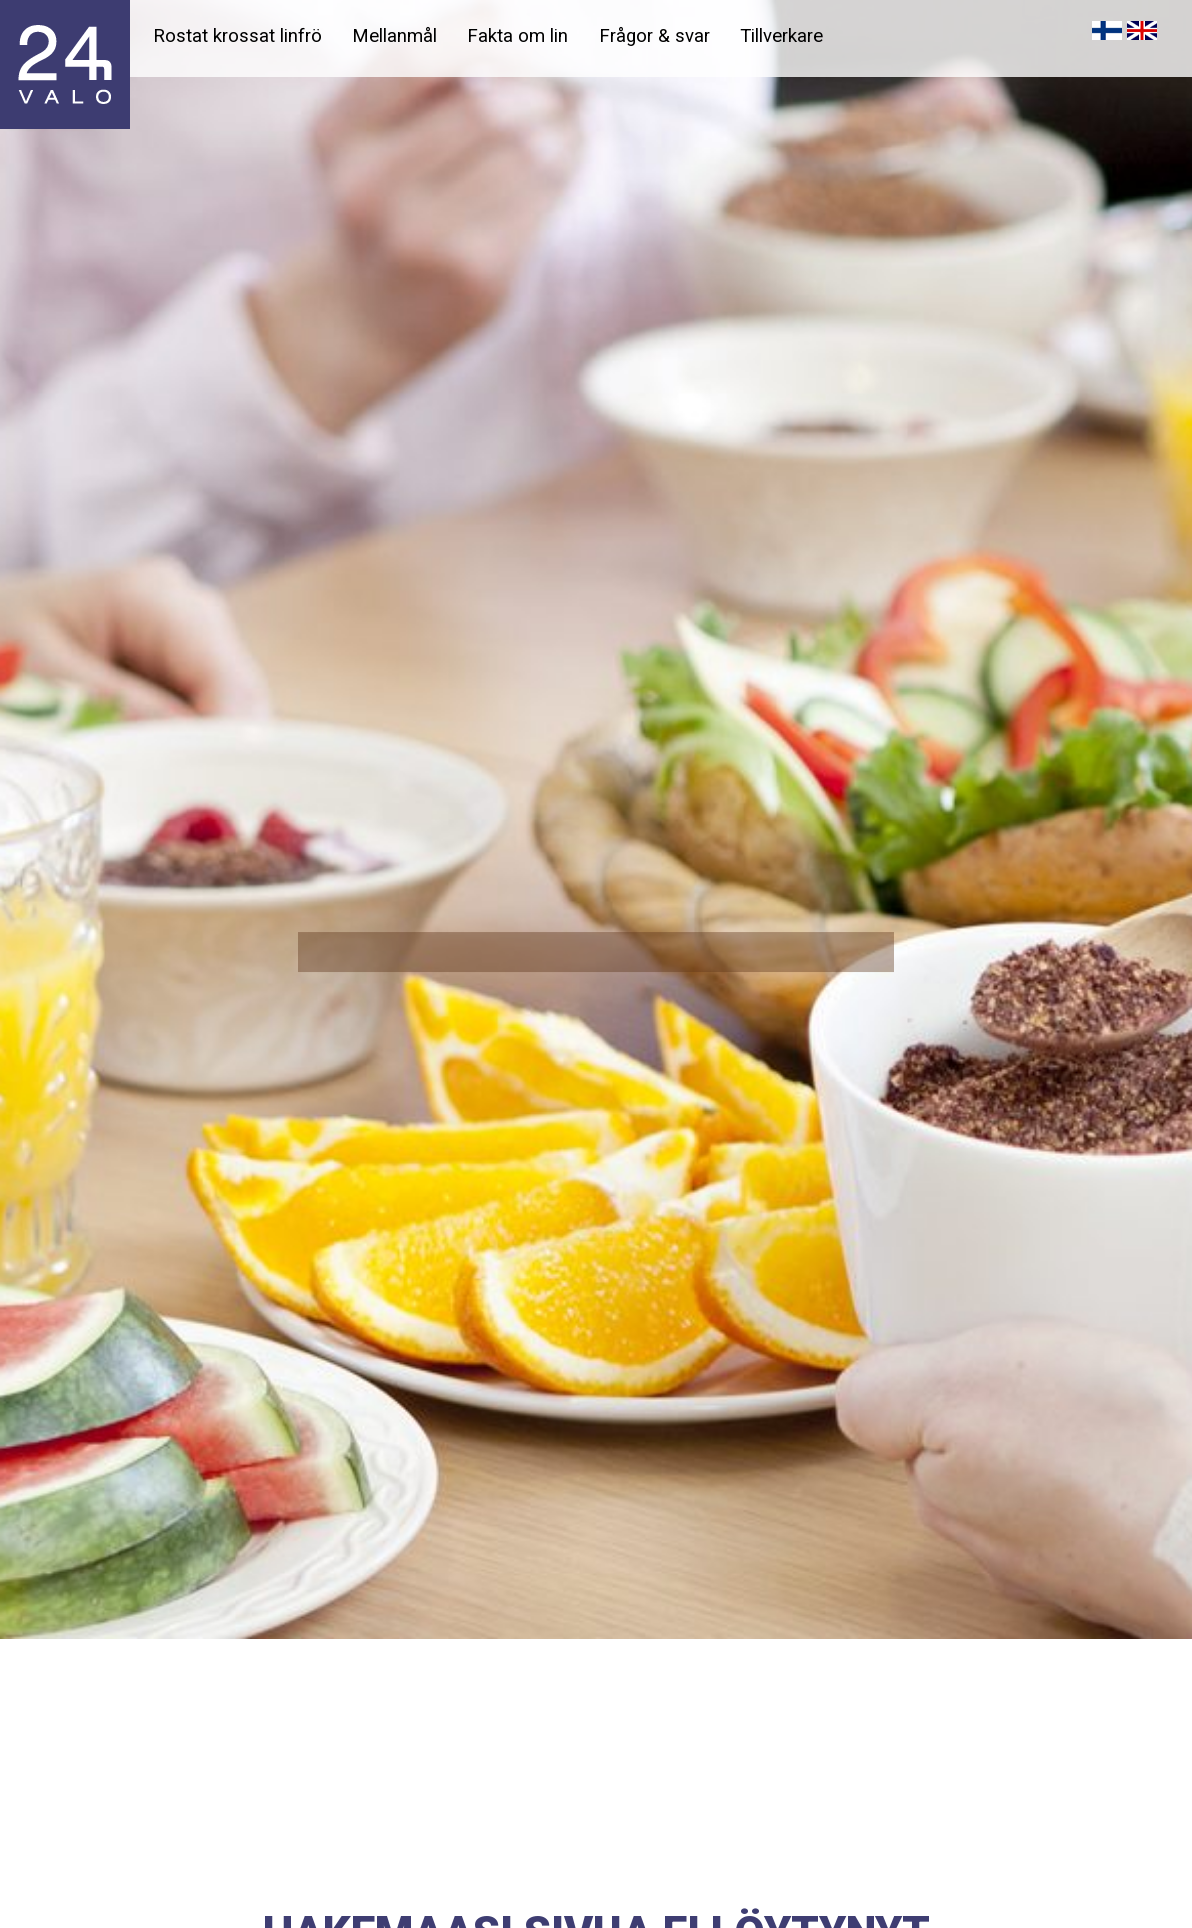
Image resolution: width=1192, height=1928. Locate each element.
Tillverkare (781, 36)
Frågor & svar (654, 36)
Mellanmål (394, 36)
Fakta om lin (517, 36)
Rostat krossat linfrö (237, 36)
